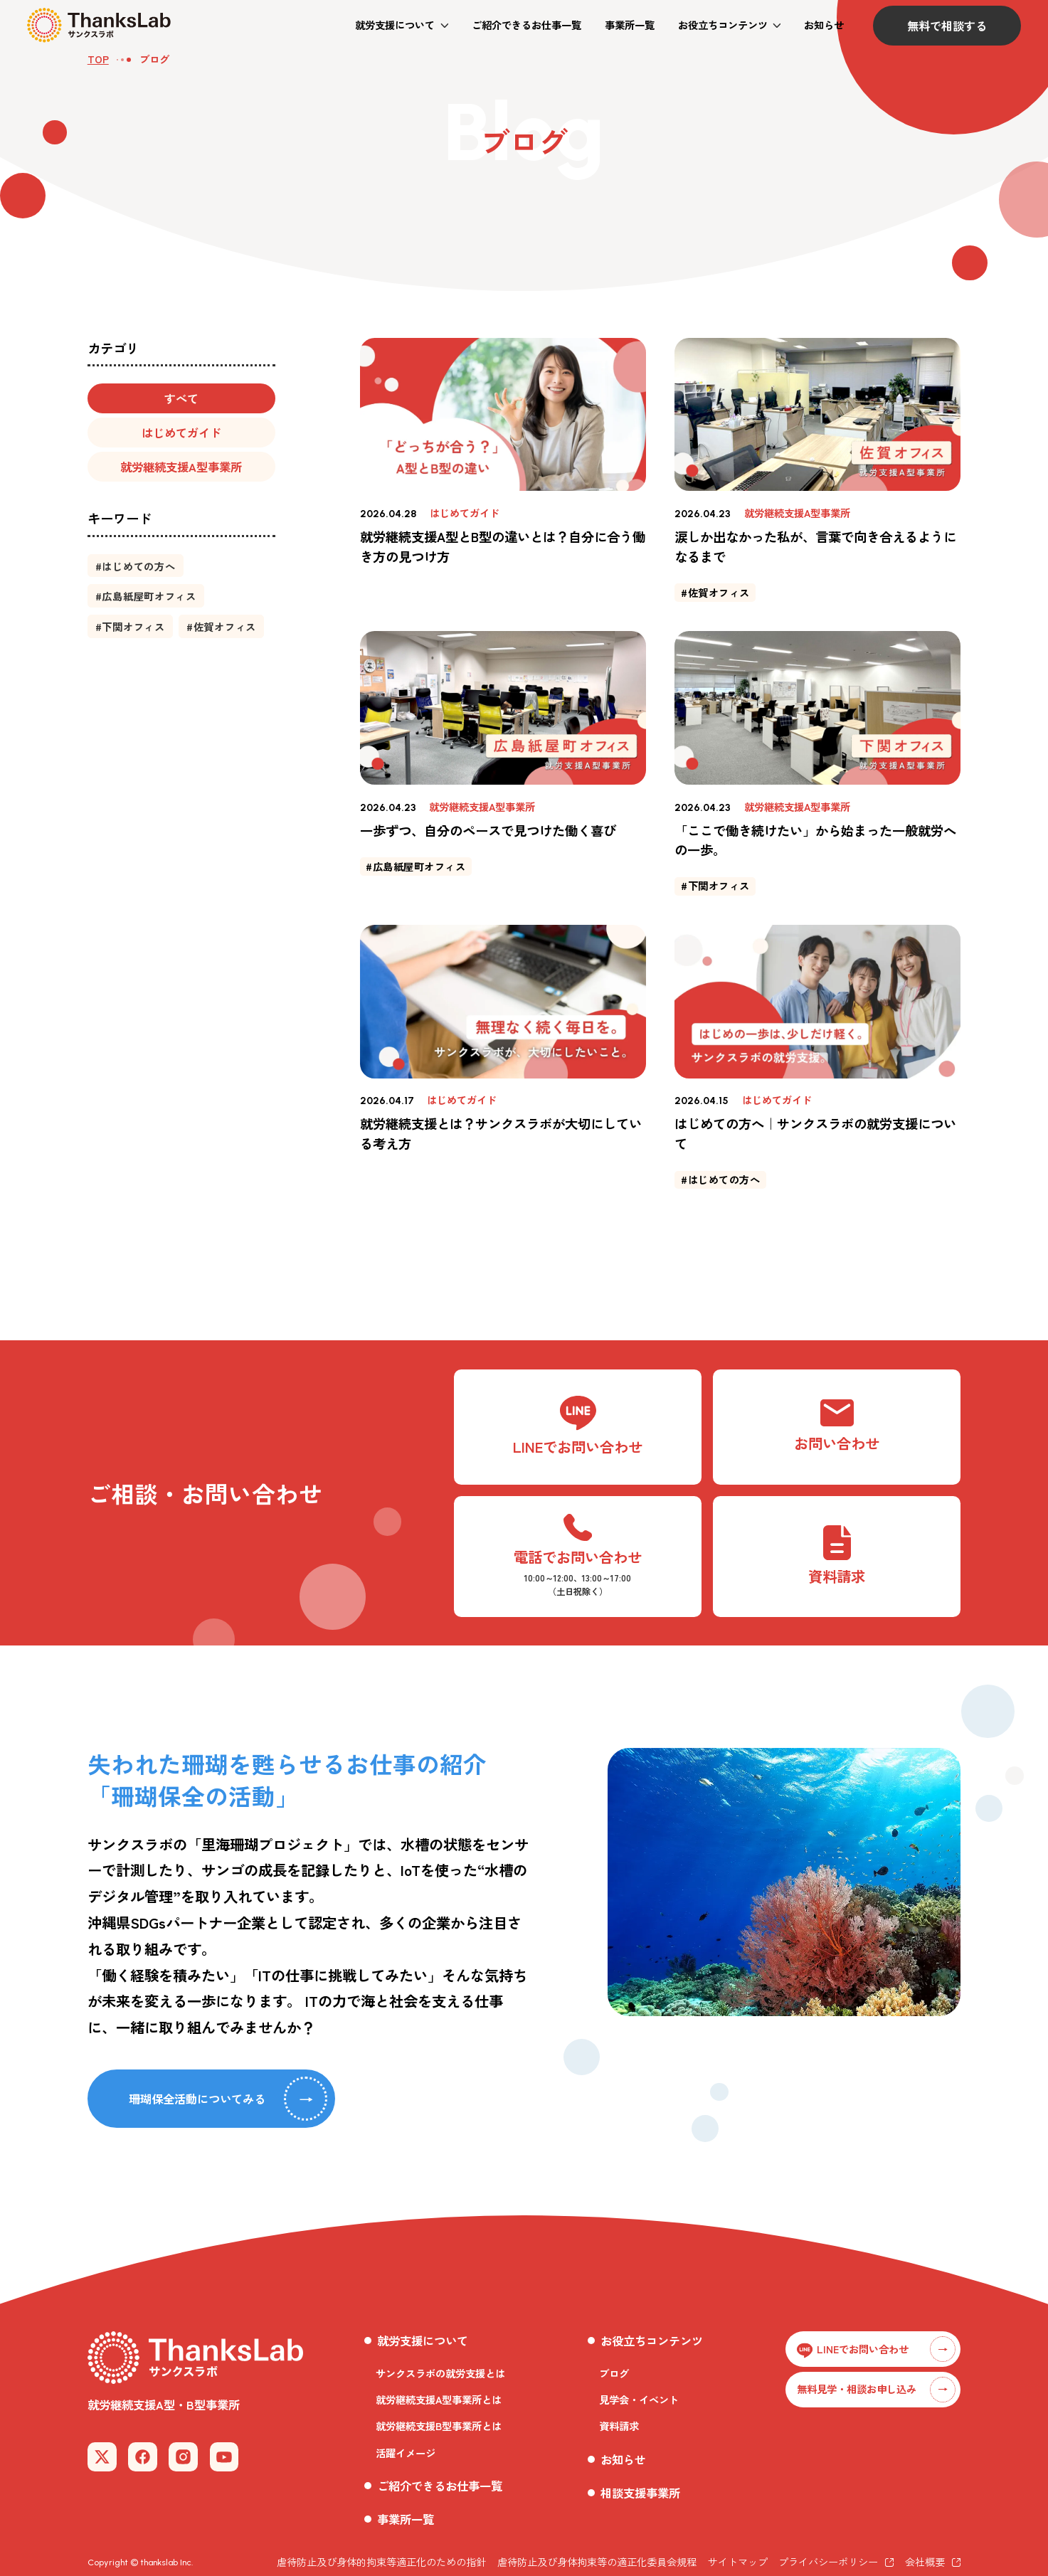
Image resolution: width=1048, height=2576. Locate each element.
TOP (98, 58)
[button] (401, 25)
